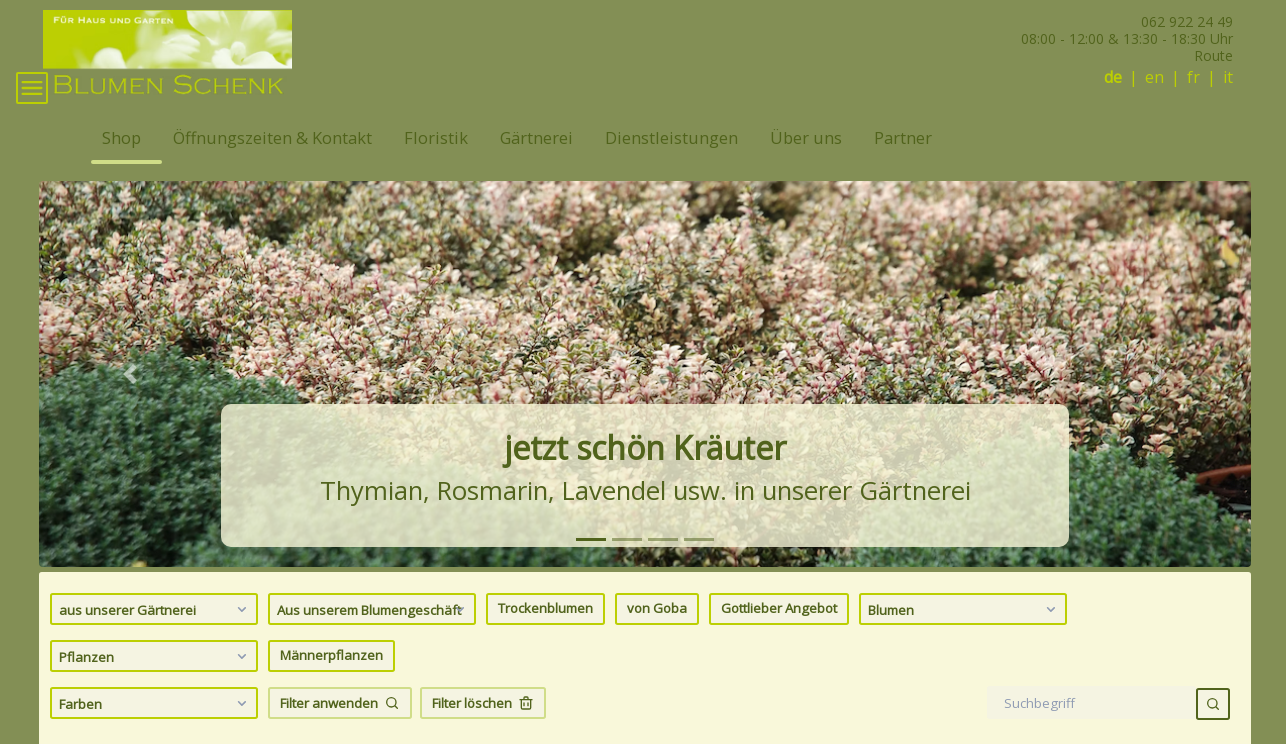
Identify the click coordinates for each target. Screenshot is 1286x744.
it (1228, 77)
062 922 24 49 (1187, 21)
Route (1213, 55)
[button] (130, 399)
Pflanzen (155, 681)
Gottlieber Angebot (779, 634)
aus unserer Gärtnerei (155, 634)
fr (1193, 77)
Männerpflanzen (331, 681)
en (1154, 77)
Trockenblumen (545, 634)
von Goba (657, 634)
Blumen (964, 634)
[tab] (591, 564)
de (1113, 77)
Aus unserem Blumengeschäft (373, 634)
